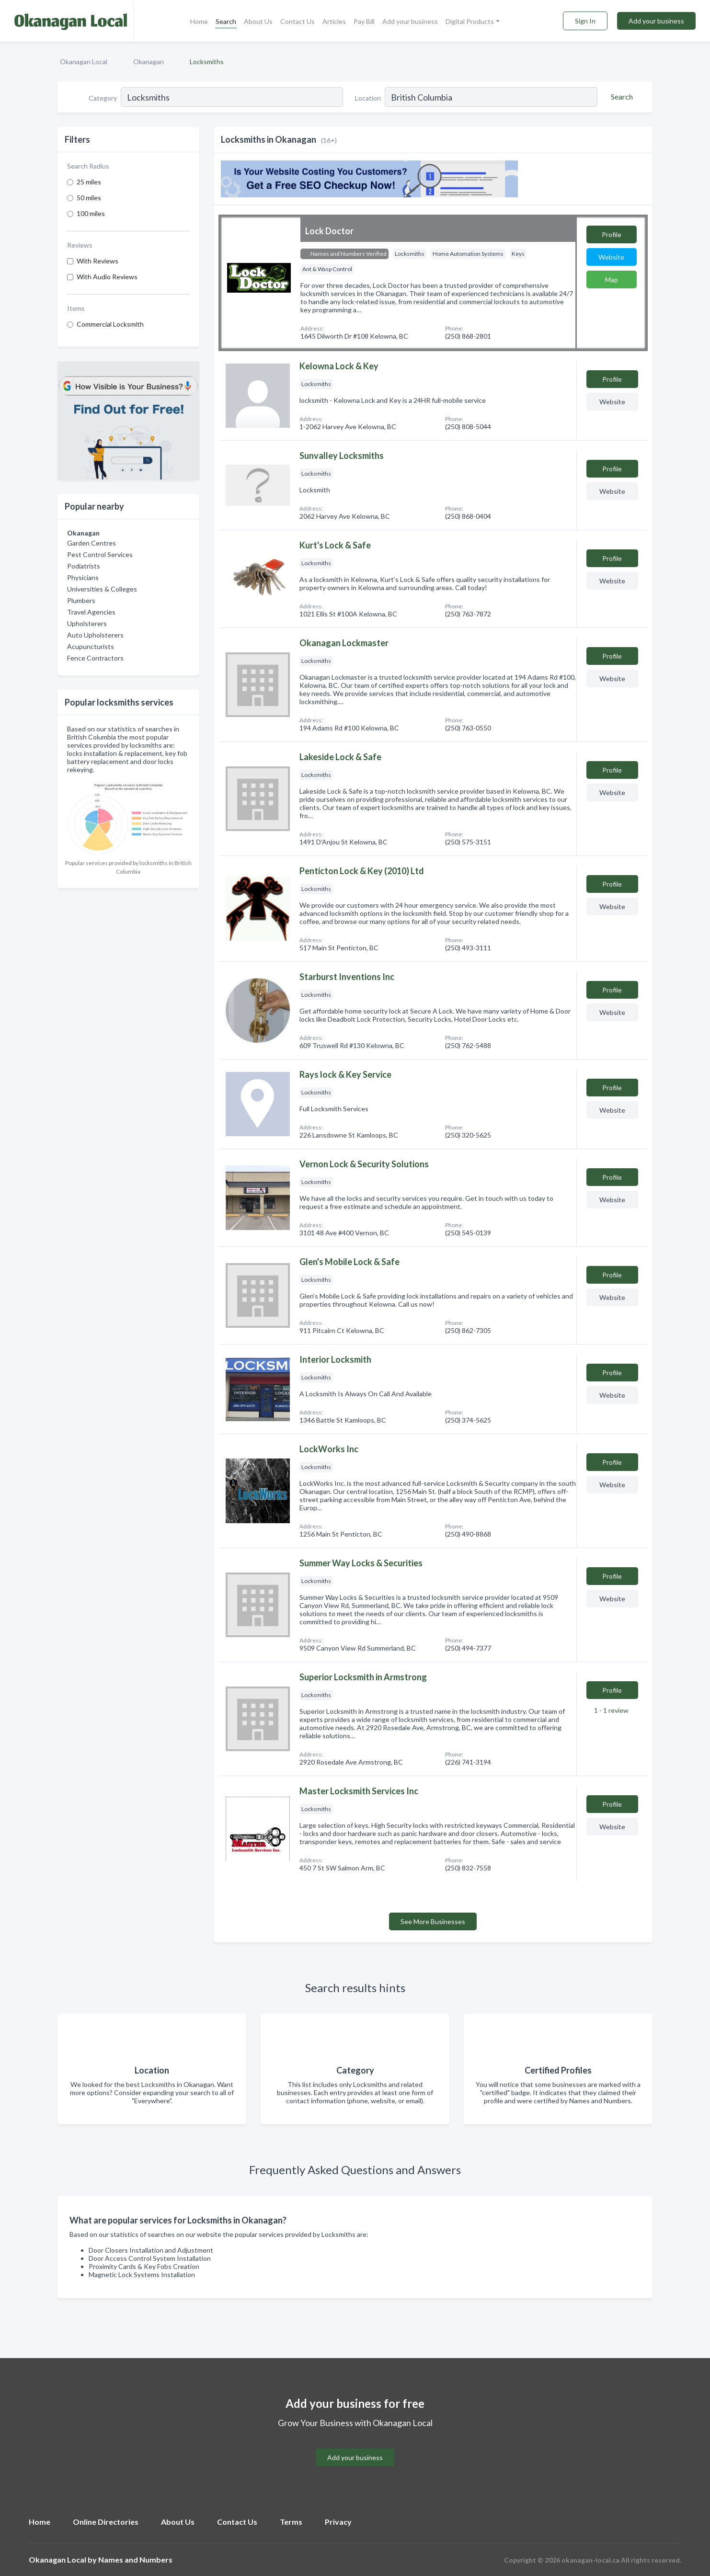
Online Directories (105, 2521)
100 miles (91, 213)
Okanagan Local (83, 61)
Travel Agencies (91, 612)
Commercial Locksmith (110, 324)
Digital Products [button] (470, 21)
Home (199, 21)
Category (103, 98)
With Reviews (97, 261)
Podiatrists (83, 566)
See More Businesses (433, 1921)
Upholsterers (87, 623)
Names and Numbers (135, 2559)
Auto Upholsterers (95, 635)
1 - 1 (611, 1710)
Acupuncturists (90, 646)
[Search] (620, 96)
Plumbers (81, 600)
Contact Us (297, 21)
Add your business (410, 21)
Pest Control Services (100, 554)
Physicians (83, 577)
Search (226, 21)
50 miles (89, 198)
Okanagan (148, 61)
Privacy (338, 2521)
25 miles (89, 182)
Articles (334, 21)
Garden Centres (91, 543)
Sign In (585, 21)
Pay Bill (364, 21)
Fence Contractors (95, 658)
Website (611, 257)
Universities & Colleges (102, 589)
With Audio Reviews (107, 277)
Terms (291, 2521)
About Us (258, 21)
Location (368, 98)
